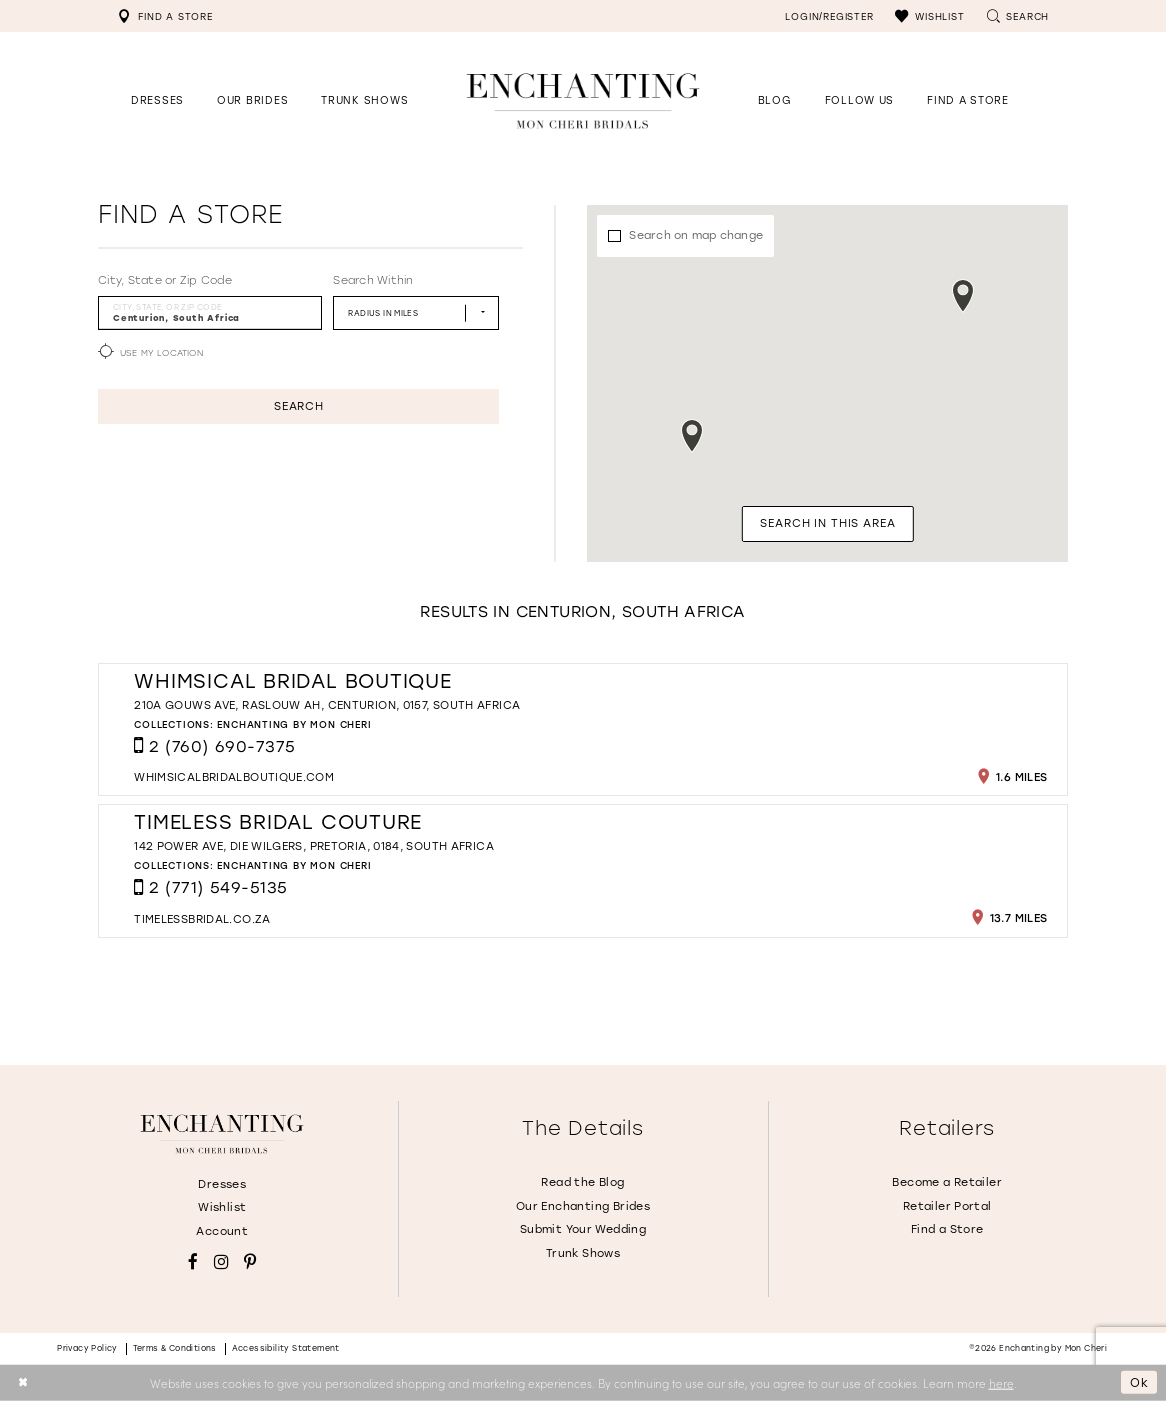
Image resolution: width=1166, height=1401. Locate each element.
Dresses (222, 1184)
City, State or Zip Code (165, 280)
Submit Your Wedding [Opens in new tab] (583, 1229)
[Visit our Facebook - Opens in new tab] (193, 1262)
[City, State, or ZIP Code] (210, 312)
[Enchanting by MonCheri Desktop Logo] (583, 100)
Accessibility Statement (286, 1348)
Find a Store (947, 1229)
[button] (929, 16)
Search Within (373, 280)
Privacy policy (87, 1348)
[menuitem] (165, 16)
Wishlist (222, 1207)
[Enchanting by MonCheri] (222, 1134)
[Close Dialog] (22, 1382)
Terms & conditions (175, 1348)
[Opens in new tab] (859, 100)
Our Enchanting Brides (583, 1206)
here (1001, 1382)
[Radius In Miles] (416, 312)
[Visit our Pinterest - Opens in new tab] (250, 1262)
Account (222, 1231)
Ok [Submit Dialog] (1139, 1382)
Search (299, 406)
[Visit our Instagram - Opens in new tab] (221, 1262)
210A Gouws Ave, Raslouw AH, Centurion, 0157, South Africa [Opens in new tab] (327, 705)
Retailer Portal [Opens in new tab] (947, 1206)
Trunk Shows (583, 1253)
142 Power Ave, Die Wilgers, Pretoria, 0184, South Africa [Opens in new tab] (314, 846)
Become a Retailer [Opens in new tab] (947, 1182)
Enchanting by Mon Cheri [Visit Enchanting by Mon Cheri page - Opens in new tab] (294, 724)
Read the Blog (582, 1182)
